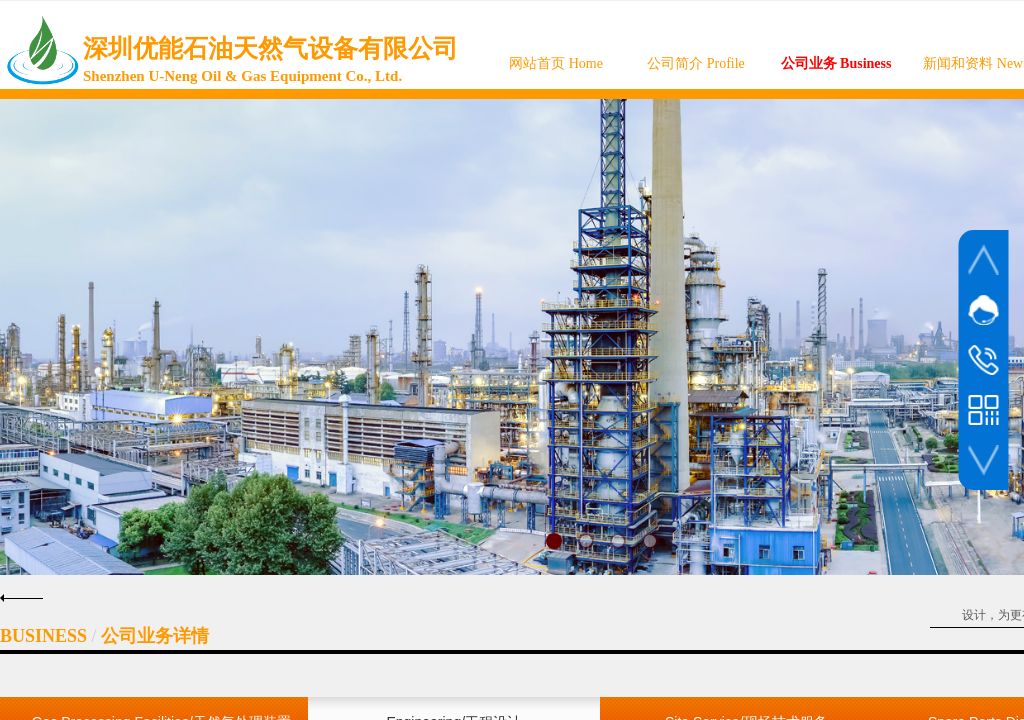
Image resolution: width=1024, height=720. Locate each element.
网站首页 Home (556, 63)
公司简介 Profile (696, 63)
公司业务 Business (836, 63)
